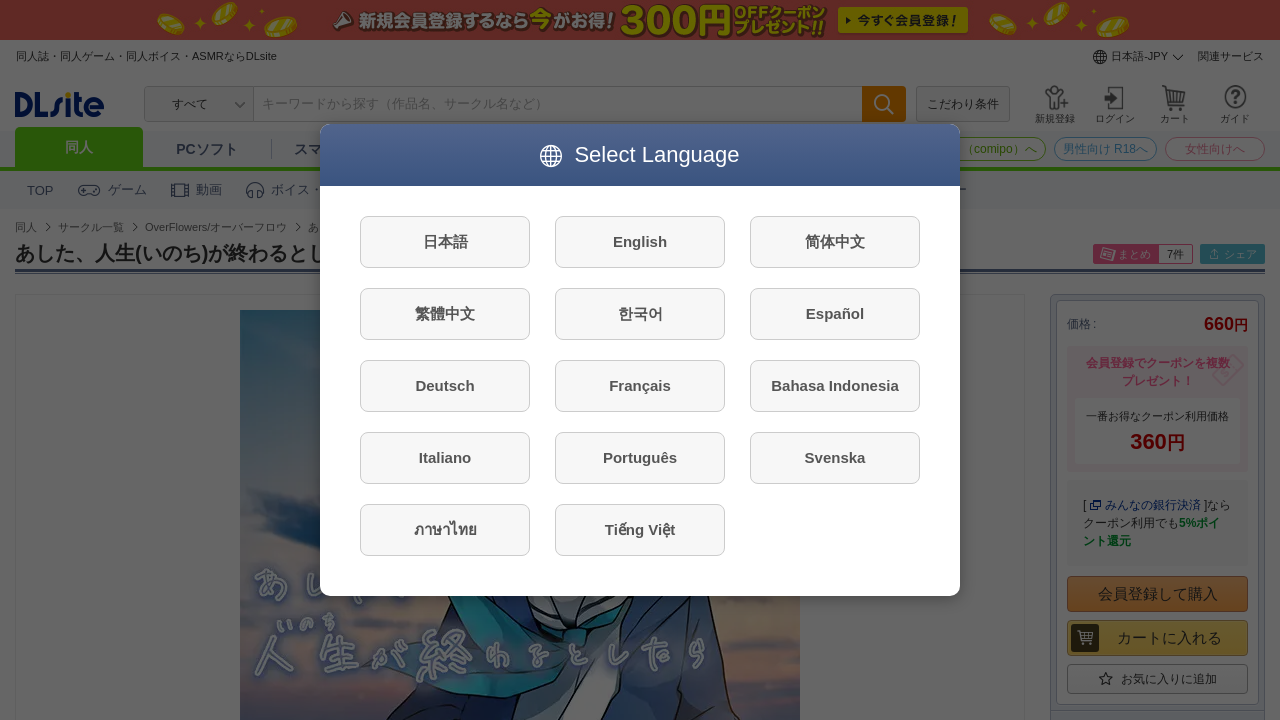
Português (640, 457)
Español (835, 313)
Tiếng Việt (640, 529)
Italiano (445, 457)
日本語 (445, 241)
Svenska (835, 457)
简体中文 (835, 241)
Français (640, 385)
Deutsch (444, 385)
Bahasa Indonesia (835, 385)
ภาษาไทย (445, 529)
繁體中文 (445, 313)
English (640, 241)
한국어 (640, 313)
